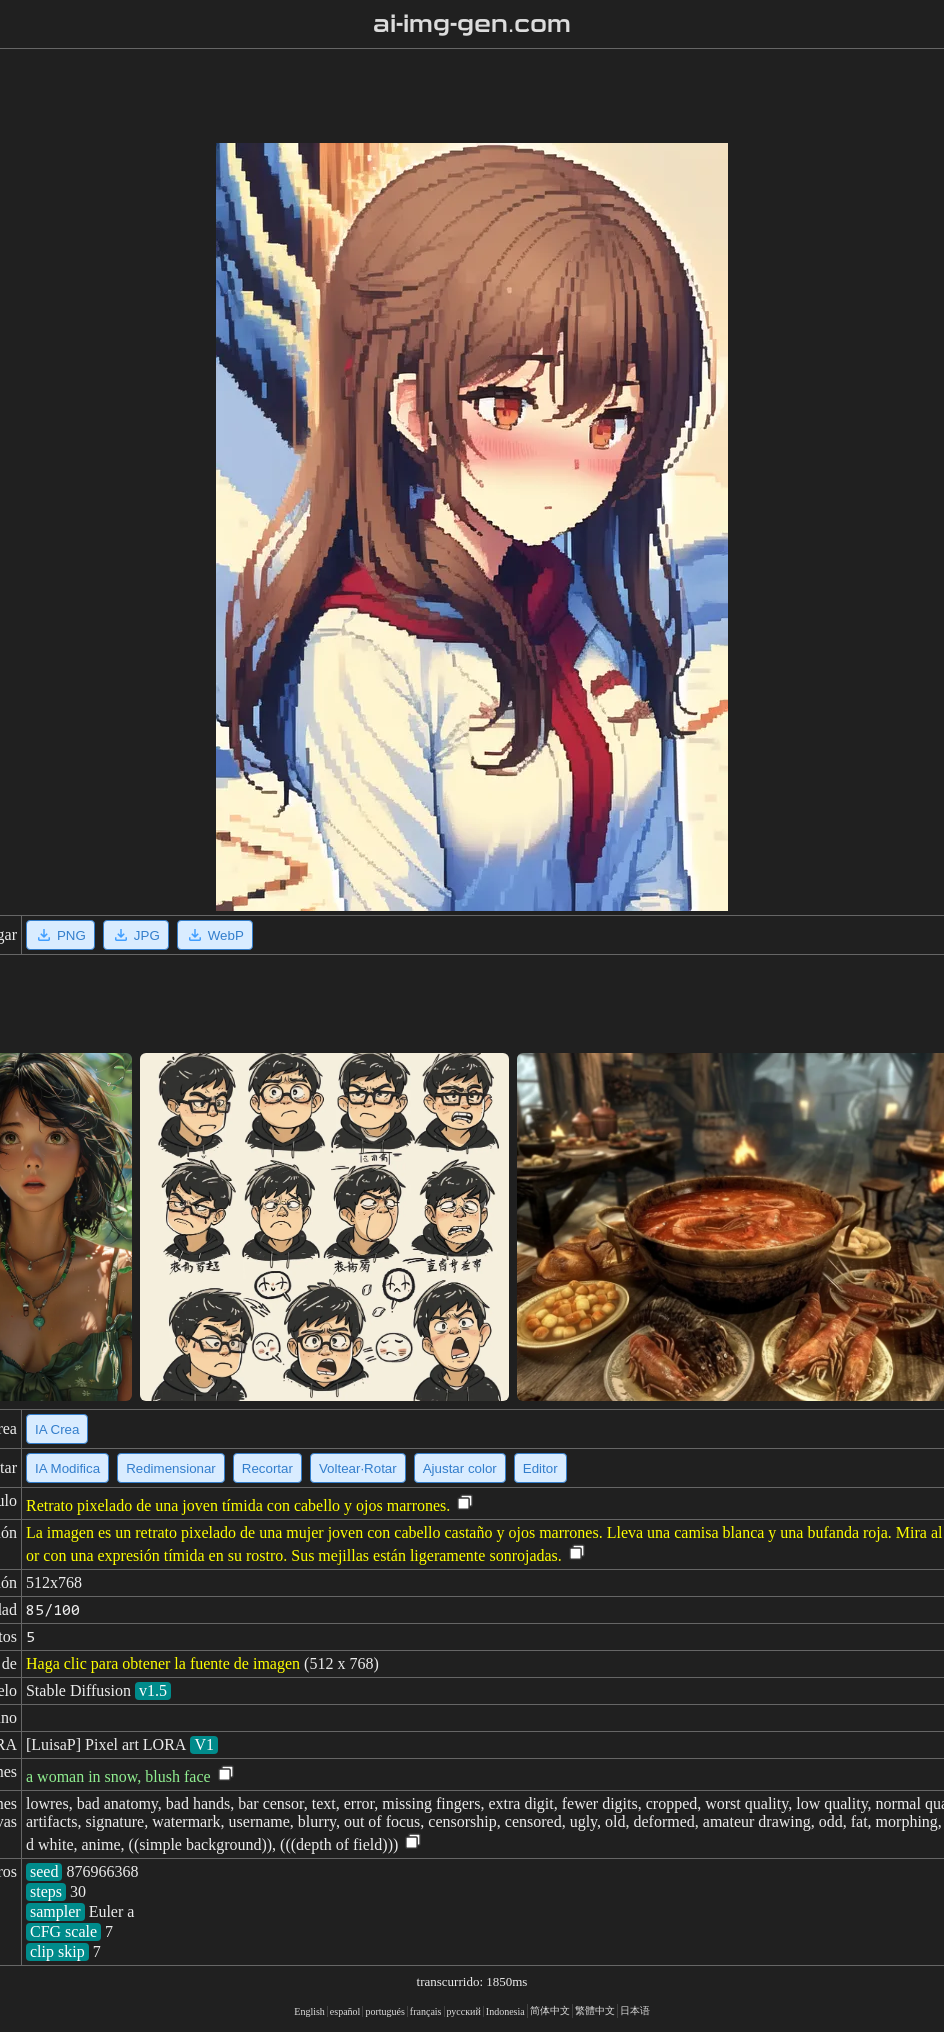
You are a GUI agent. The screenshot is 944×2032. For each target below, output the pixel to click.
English (309, 2011)
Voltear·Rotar (358, 1468)
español (345, 2011)
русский (464, 2011)
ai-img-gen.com (472, 24)
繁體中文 (595, 2010)
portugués (384, 2011)
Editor (540, 1468)
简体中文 (550, 2010)
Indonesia (505, 2011)
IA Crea (57, 1429)
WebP (215, 935)
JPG (136, 935)
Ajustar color (460, 1468)
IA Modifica (67, 1468)
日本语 (635, 2010)
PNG (60, 935)
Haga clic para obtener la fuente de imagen (163, 1663)
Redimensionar (171, 1468)
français (426, 2011)
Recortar (267, 1468)
